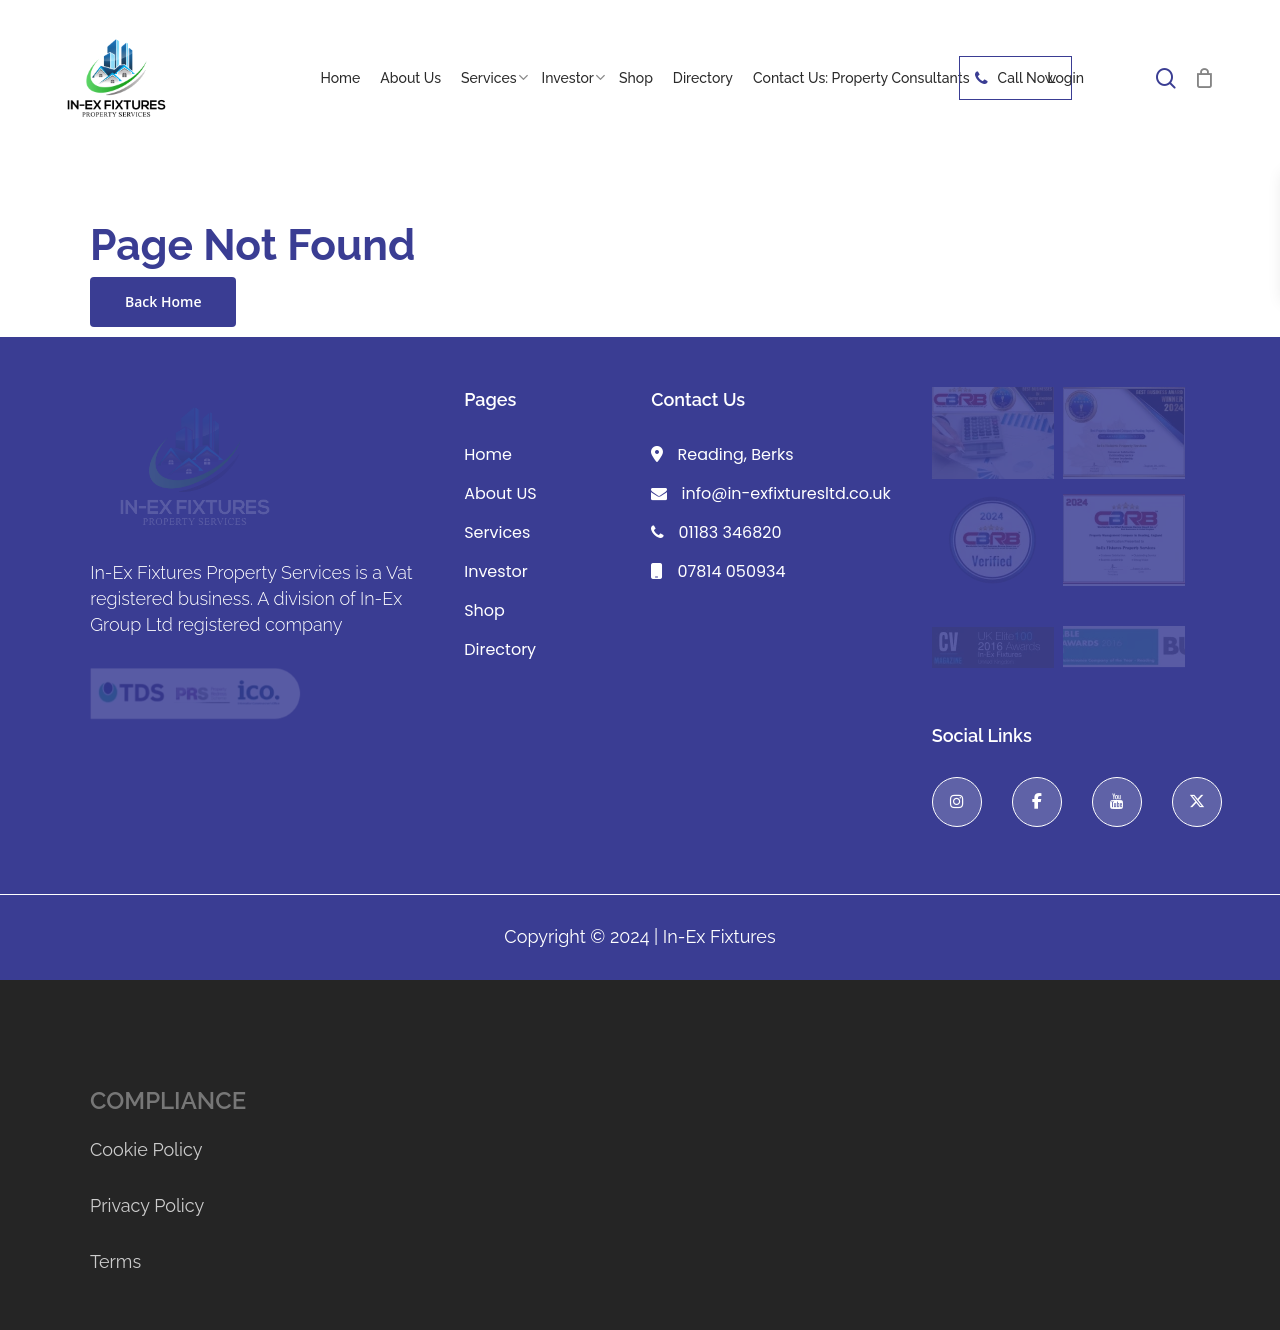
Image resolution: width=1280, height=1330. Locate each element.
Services (497, 532)
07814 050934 (718, 571)
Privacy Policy (147, 1205)
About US (500, 493)
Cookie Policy (146, 1149)
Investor (495, 571)
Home (488, 454)
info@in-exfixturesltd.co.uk (771, 493)
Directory (500, 649)
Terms (115, 1261)
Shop (484, 610)
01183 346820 (716, 532)
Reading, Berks (722, 454)
